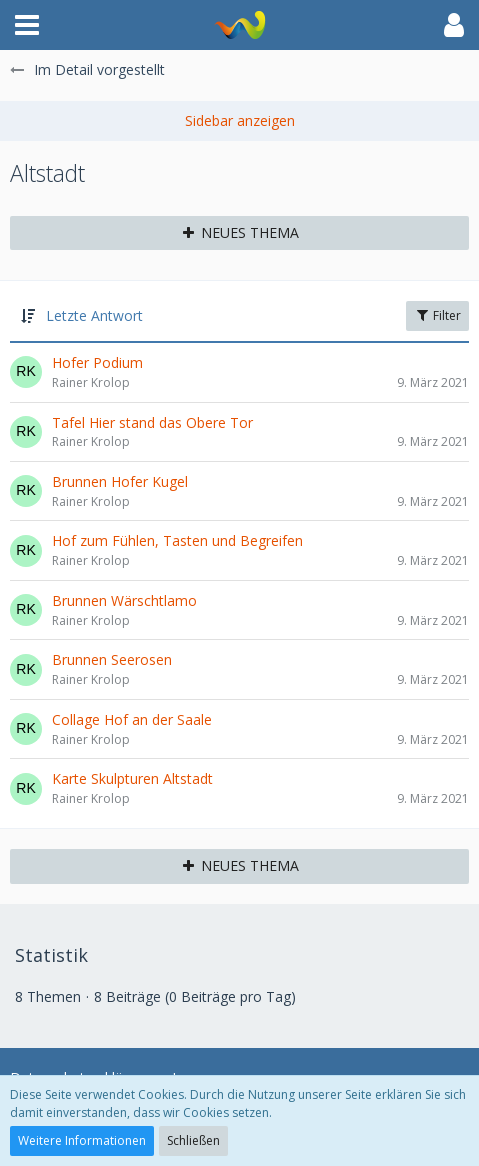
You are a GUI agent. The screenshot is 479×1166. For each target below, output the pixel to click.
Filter (437, 315)
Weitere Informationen (82, 1140)
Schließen (193, 1140)
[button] (27, 25)
